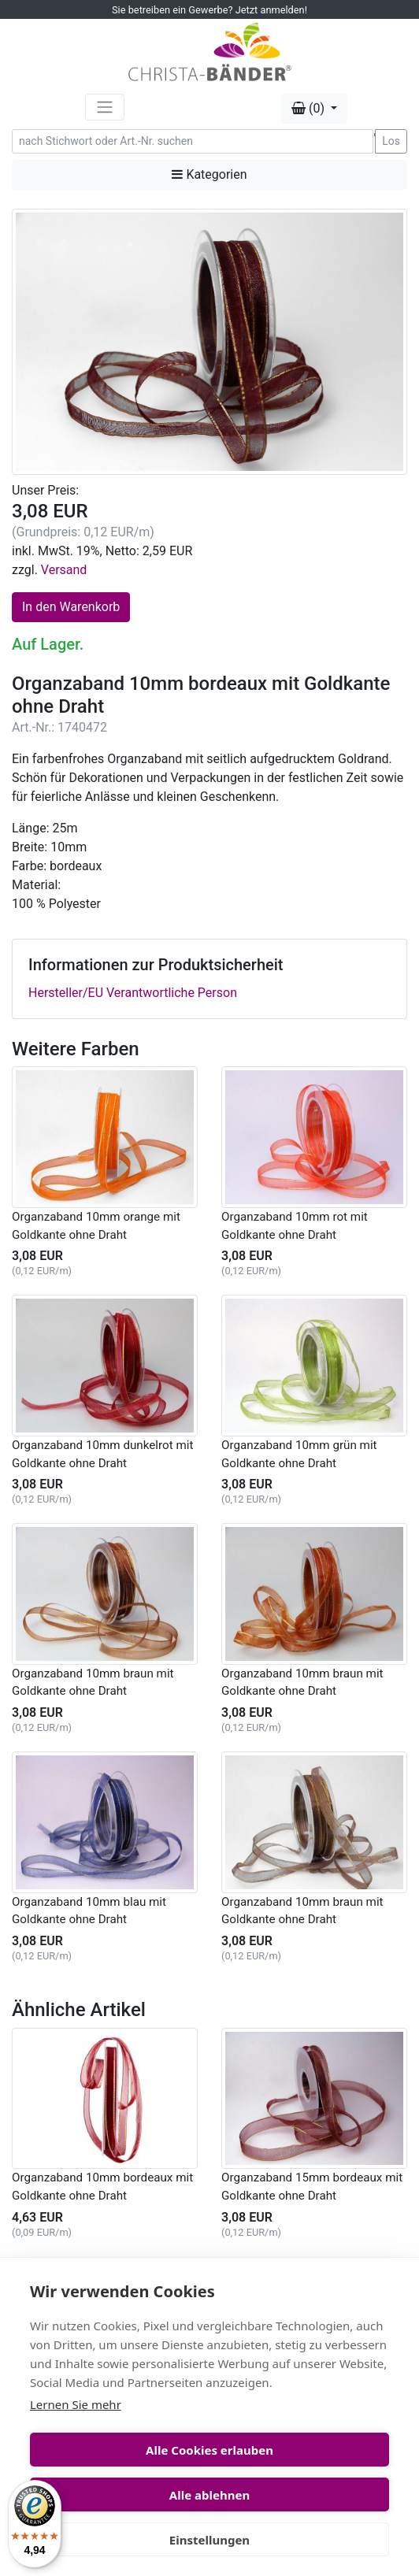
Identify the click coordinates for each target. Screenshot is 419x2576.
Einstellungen (209, 2540)
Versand (64, 569)
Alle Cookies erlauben (209, 2450)
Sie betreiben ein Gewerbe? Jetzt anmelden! (209, 10)
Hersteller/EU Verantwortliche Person (132, 992)
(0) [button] (309, 108)
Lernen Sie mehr (75, 2404)
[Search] (192, 141)
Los (391, 141)
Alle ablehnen (209, 2495)
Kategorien (209, 174)
